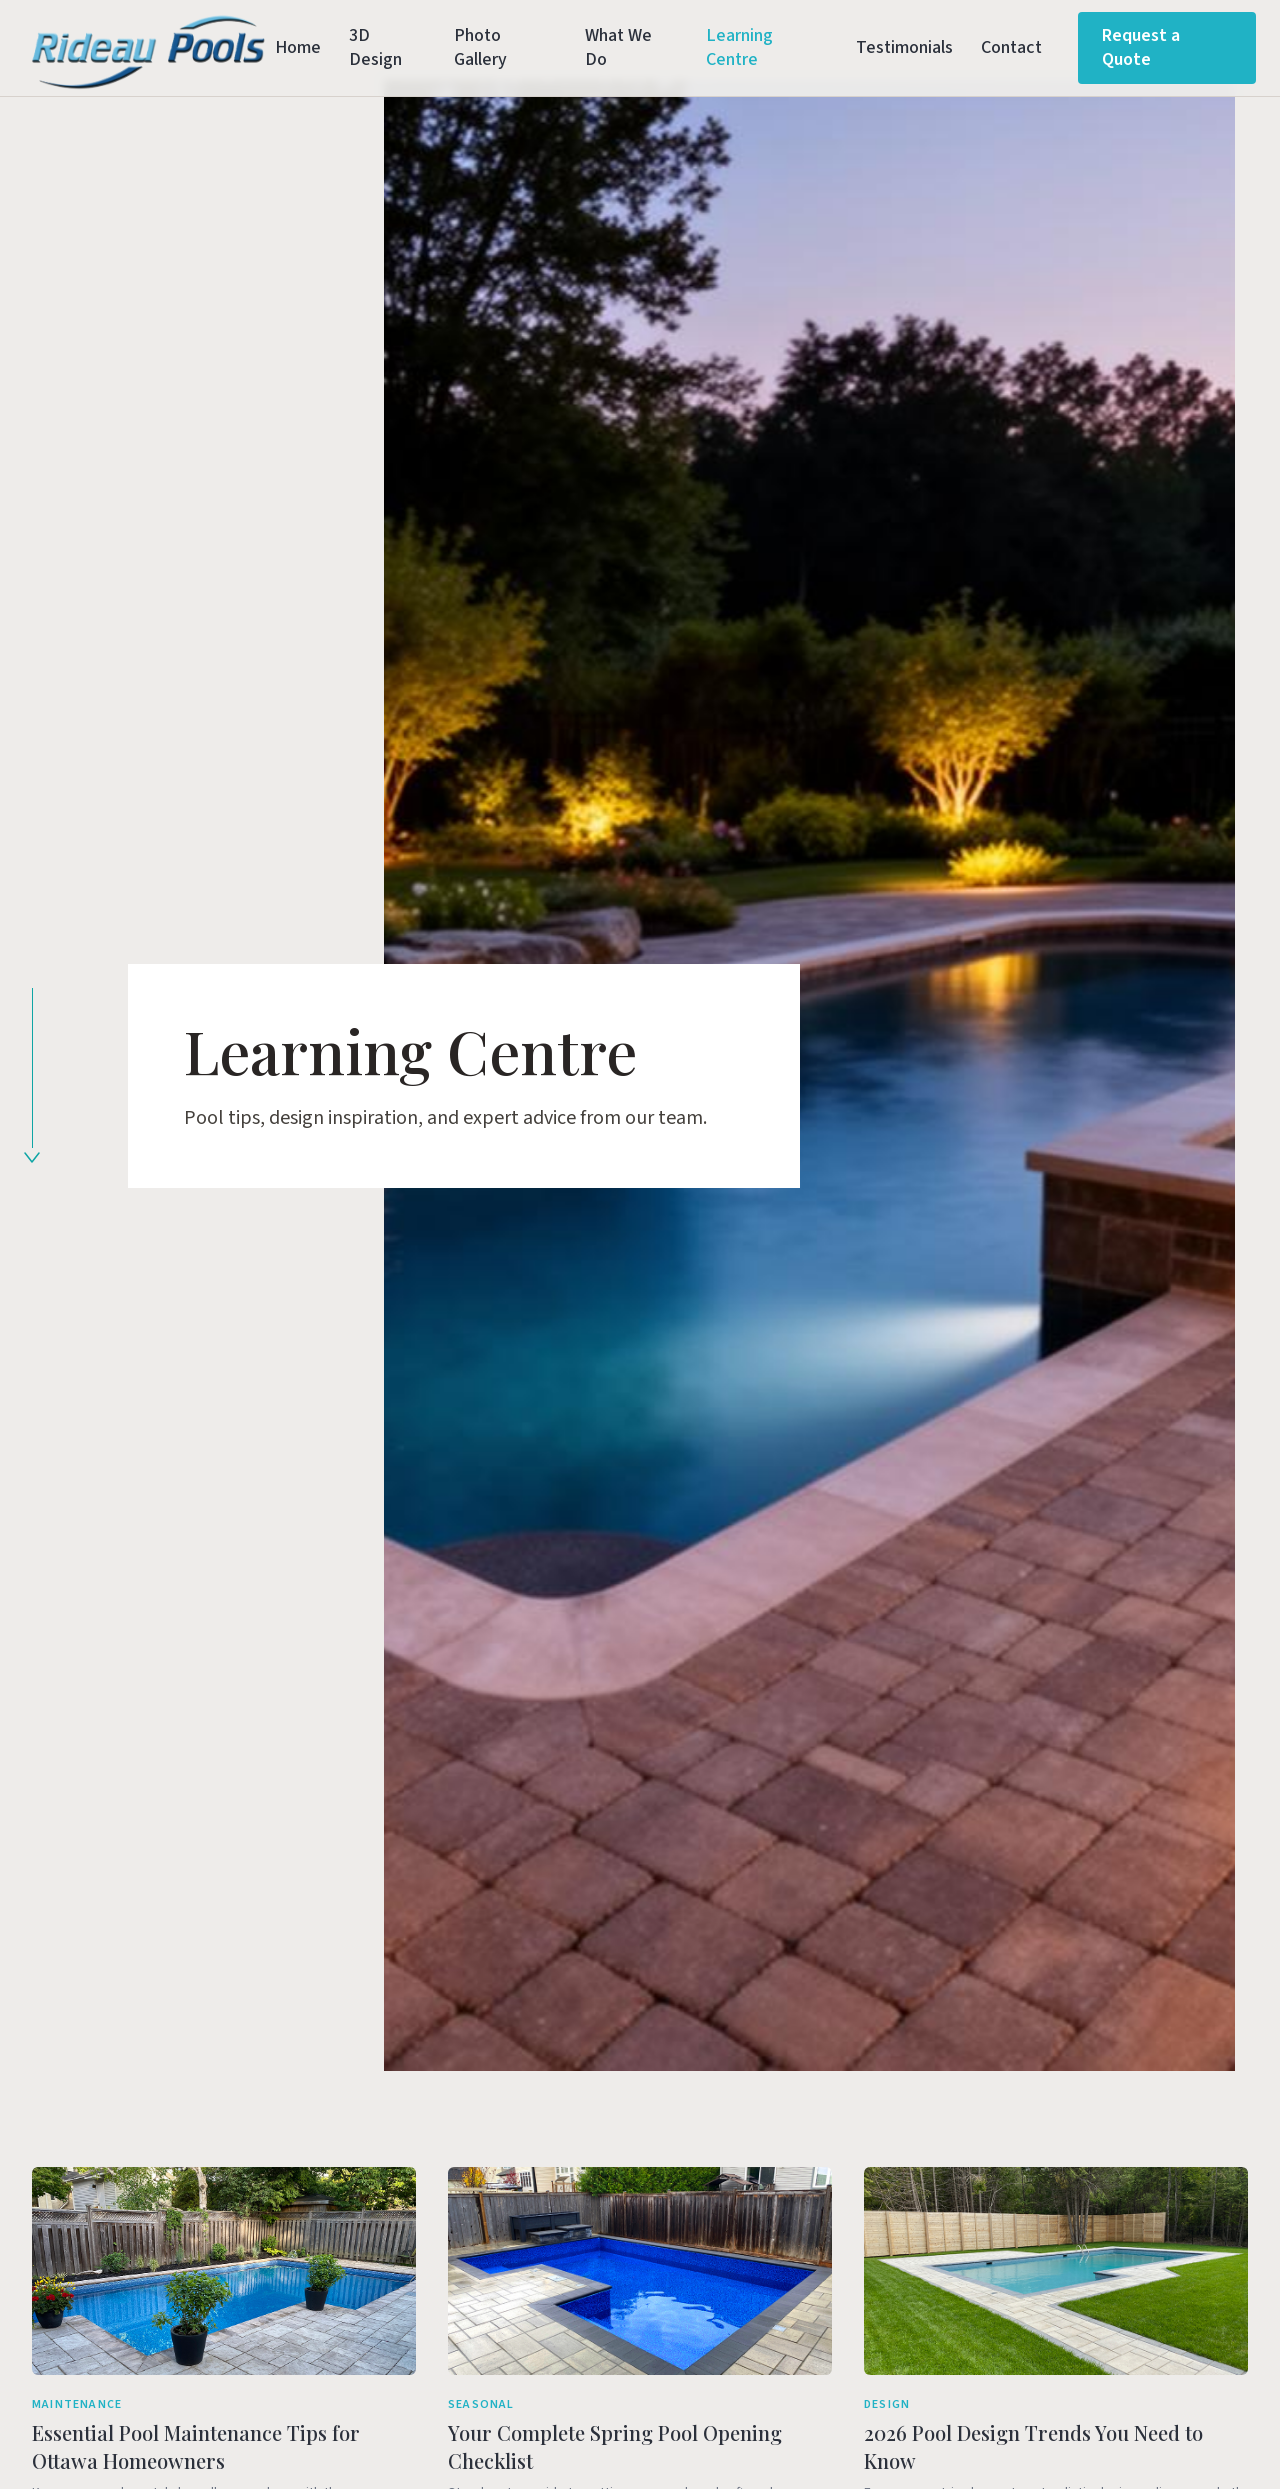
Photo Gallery (480, 48)
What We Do (618, 48)
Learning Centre (739, 48)
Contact (1011, 48)
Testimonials (904, 48)
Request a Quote (1141, 47)
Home (298, 48)
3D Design (375, 48)
